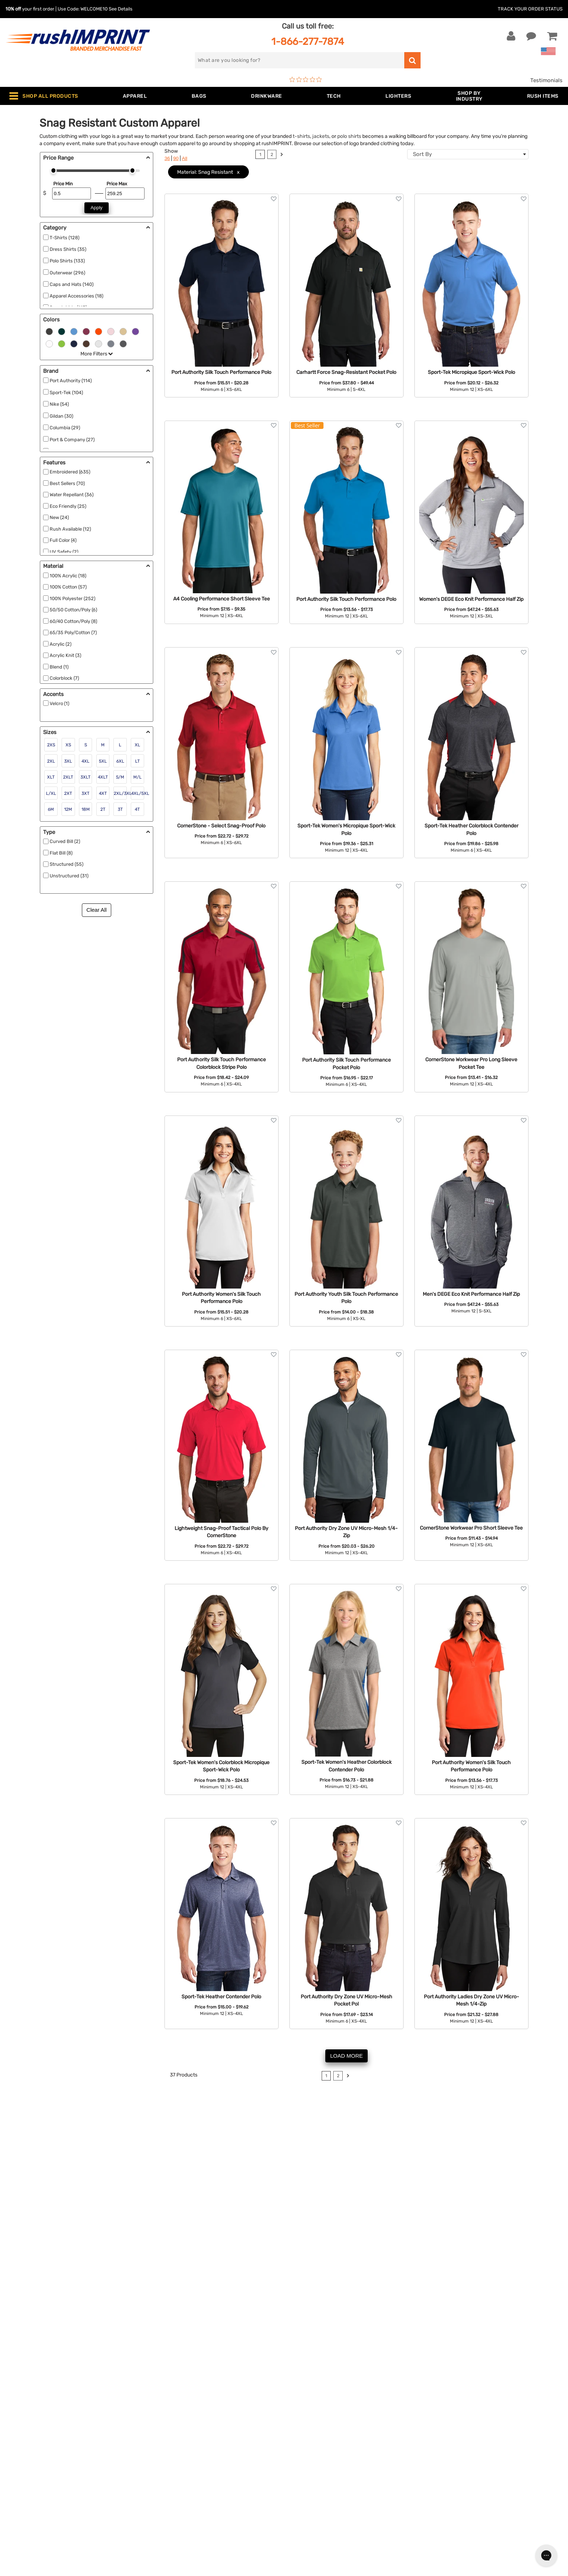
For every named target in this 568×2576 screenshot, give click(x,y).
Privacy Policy (307, 2513)
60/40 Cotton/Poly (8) (73, 621)
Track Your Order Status (530, 9)
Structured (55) (66, 864)
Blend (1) (59, 667)
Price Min (63, 183)
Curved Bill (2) (65, 841)
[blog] (456, 2512)
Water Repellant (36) (71, 494)
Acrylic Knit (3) (65, 655)
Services (300, 2469)
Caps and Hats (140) (71, 284)
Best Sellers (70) (67, 483)
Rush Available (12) (70, 529)
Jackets (160, 2458)
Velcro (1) (59, 703)
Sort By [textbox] (422, 154)
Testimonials (546, 80)
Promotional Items (173, 2525)
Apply (97, 207)
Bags (156, 2469)
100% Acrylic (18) (68, 575)
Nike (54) (59, 404)
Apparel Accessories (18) (76, 296)
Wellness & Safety (172, 2513)
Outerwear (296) (67, 272)
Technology (165, 2491)
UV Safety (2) (64, 552)
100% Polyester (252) (72, 598)
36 (167, 158)
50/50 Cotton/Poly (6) (73, 609)
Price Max (116, 183)
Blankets (161, 2536)
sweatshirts (215, 2136)
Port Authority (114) (71, 380)
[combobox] (468, 154)
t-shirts (301, 136)
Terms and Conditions (317, 2503)
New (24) (59, 517)
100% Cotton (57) (68, 587)
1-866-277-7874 (307, 41)
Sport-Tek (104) (66, 392)
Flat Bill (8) (61, 853)
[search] (299, 60)
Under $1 (161, 2558)
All (184, 158)
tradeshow (402, 2145)
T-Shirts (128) (64, 237)
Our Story (301, 2458)
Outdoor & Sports (172, 2503)
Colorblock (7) (64, 678)
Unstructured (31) (69, 875)
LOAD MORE (346, 2056)
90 (176, 158)
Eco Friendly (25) (68, 506)
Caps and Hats (168, 2547)
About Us (301, 2447)
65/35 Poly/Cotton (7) (73, 632)
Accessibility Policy (314, 2525)
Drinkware (163, 2481)
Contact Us (29, 2447)
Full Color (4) (63, 540)
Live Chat (28, 2458)
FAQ (294, 2481)
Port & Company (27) (72, 439)
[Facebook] (434, 2512)
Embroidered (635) (70, 472)
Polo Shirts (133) (67, 260)
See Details (121, 9)
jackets (320, 136)
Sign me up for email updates (473, 2465)
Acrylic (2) (60, 644)
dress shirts (181, 2136)
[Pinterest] (467, 2512)
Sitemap (299, 2536)
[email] (477, 2451)
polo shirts (349, 136)
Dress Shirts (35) (68, 249)
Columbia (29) (65, 427)
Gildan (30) (61, 416)
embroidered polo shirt (371, 2153)
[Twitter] (445, 2512)
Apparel (160, 2447)
